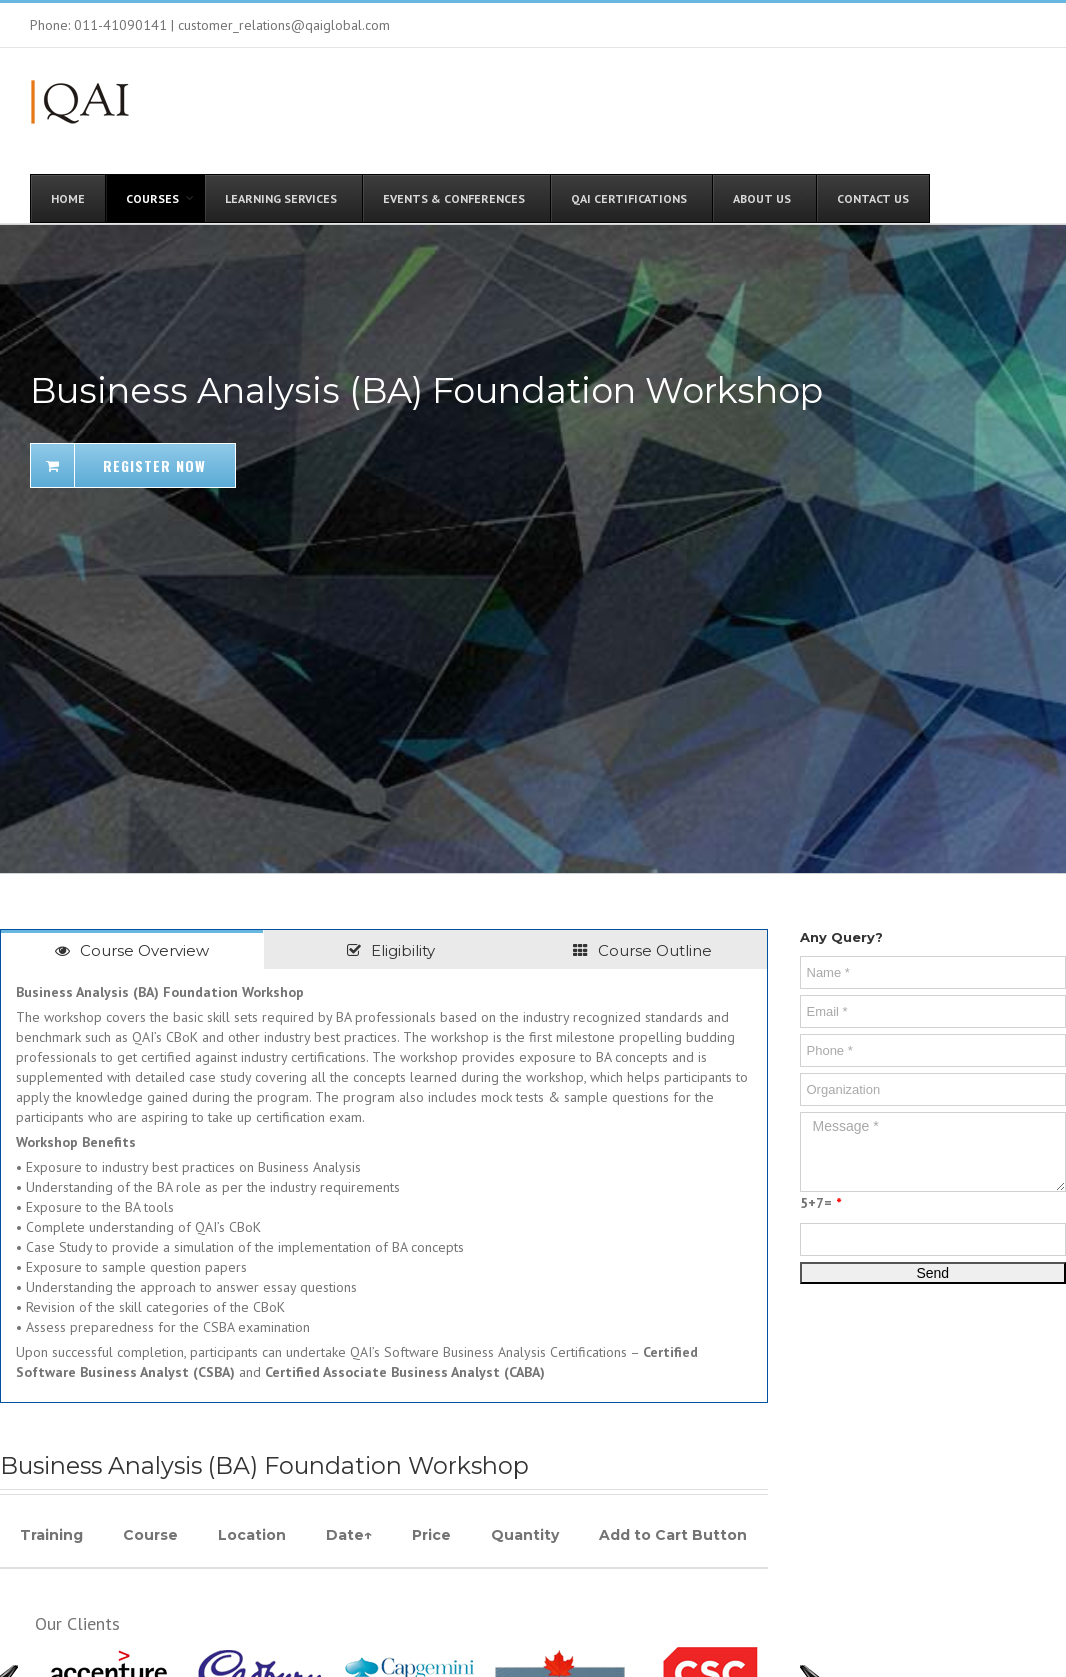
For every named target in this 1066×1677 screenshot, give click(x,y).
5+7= (820, 1203)
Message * (933, 1152)
